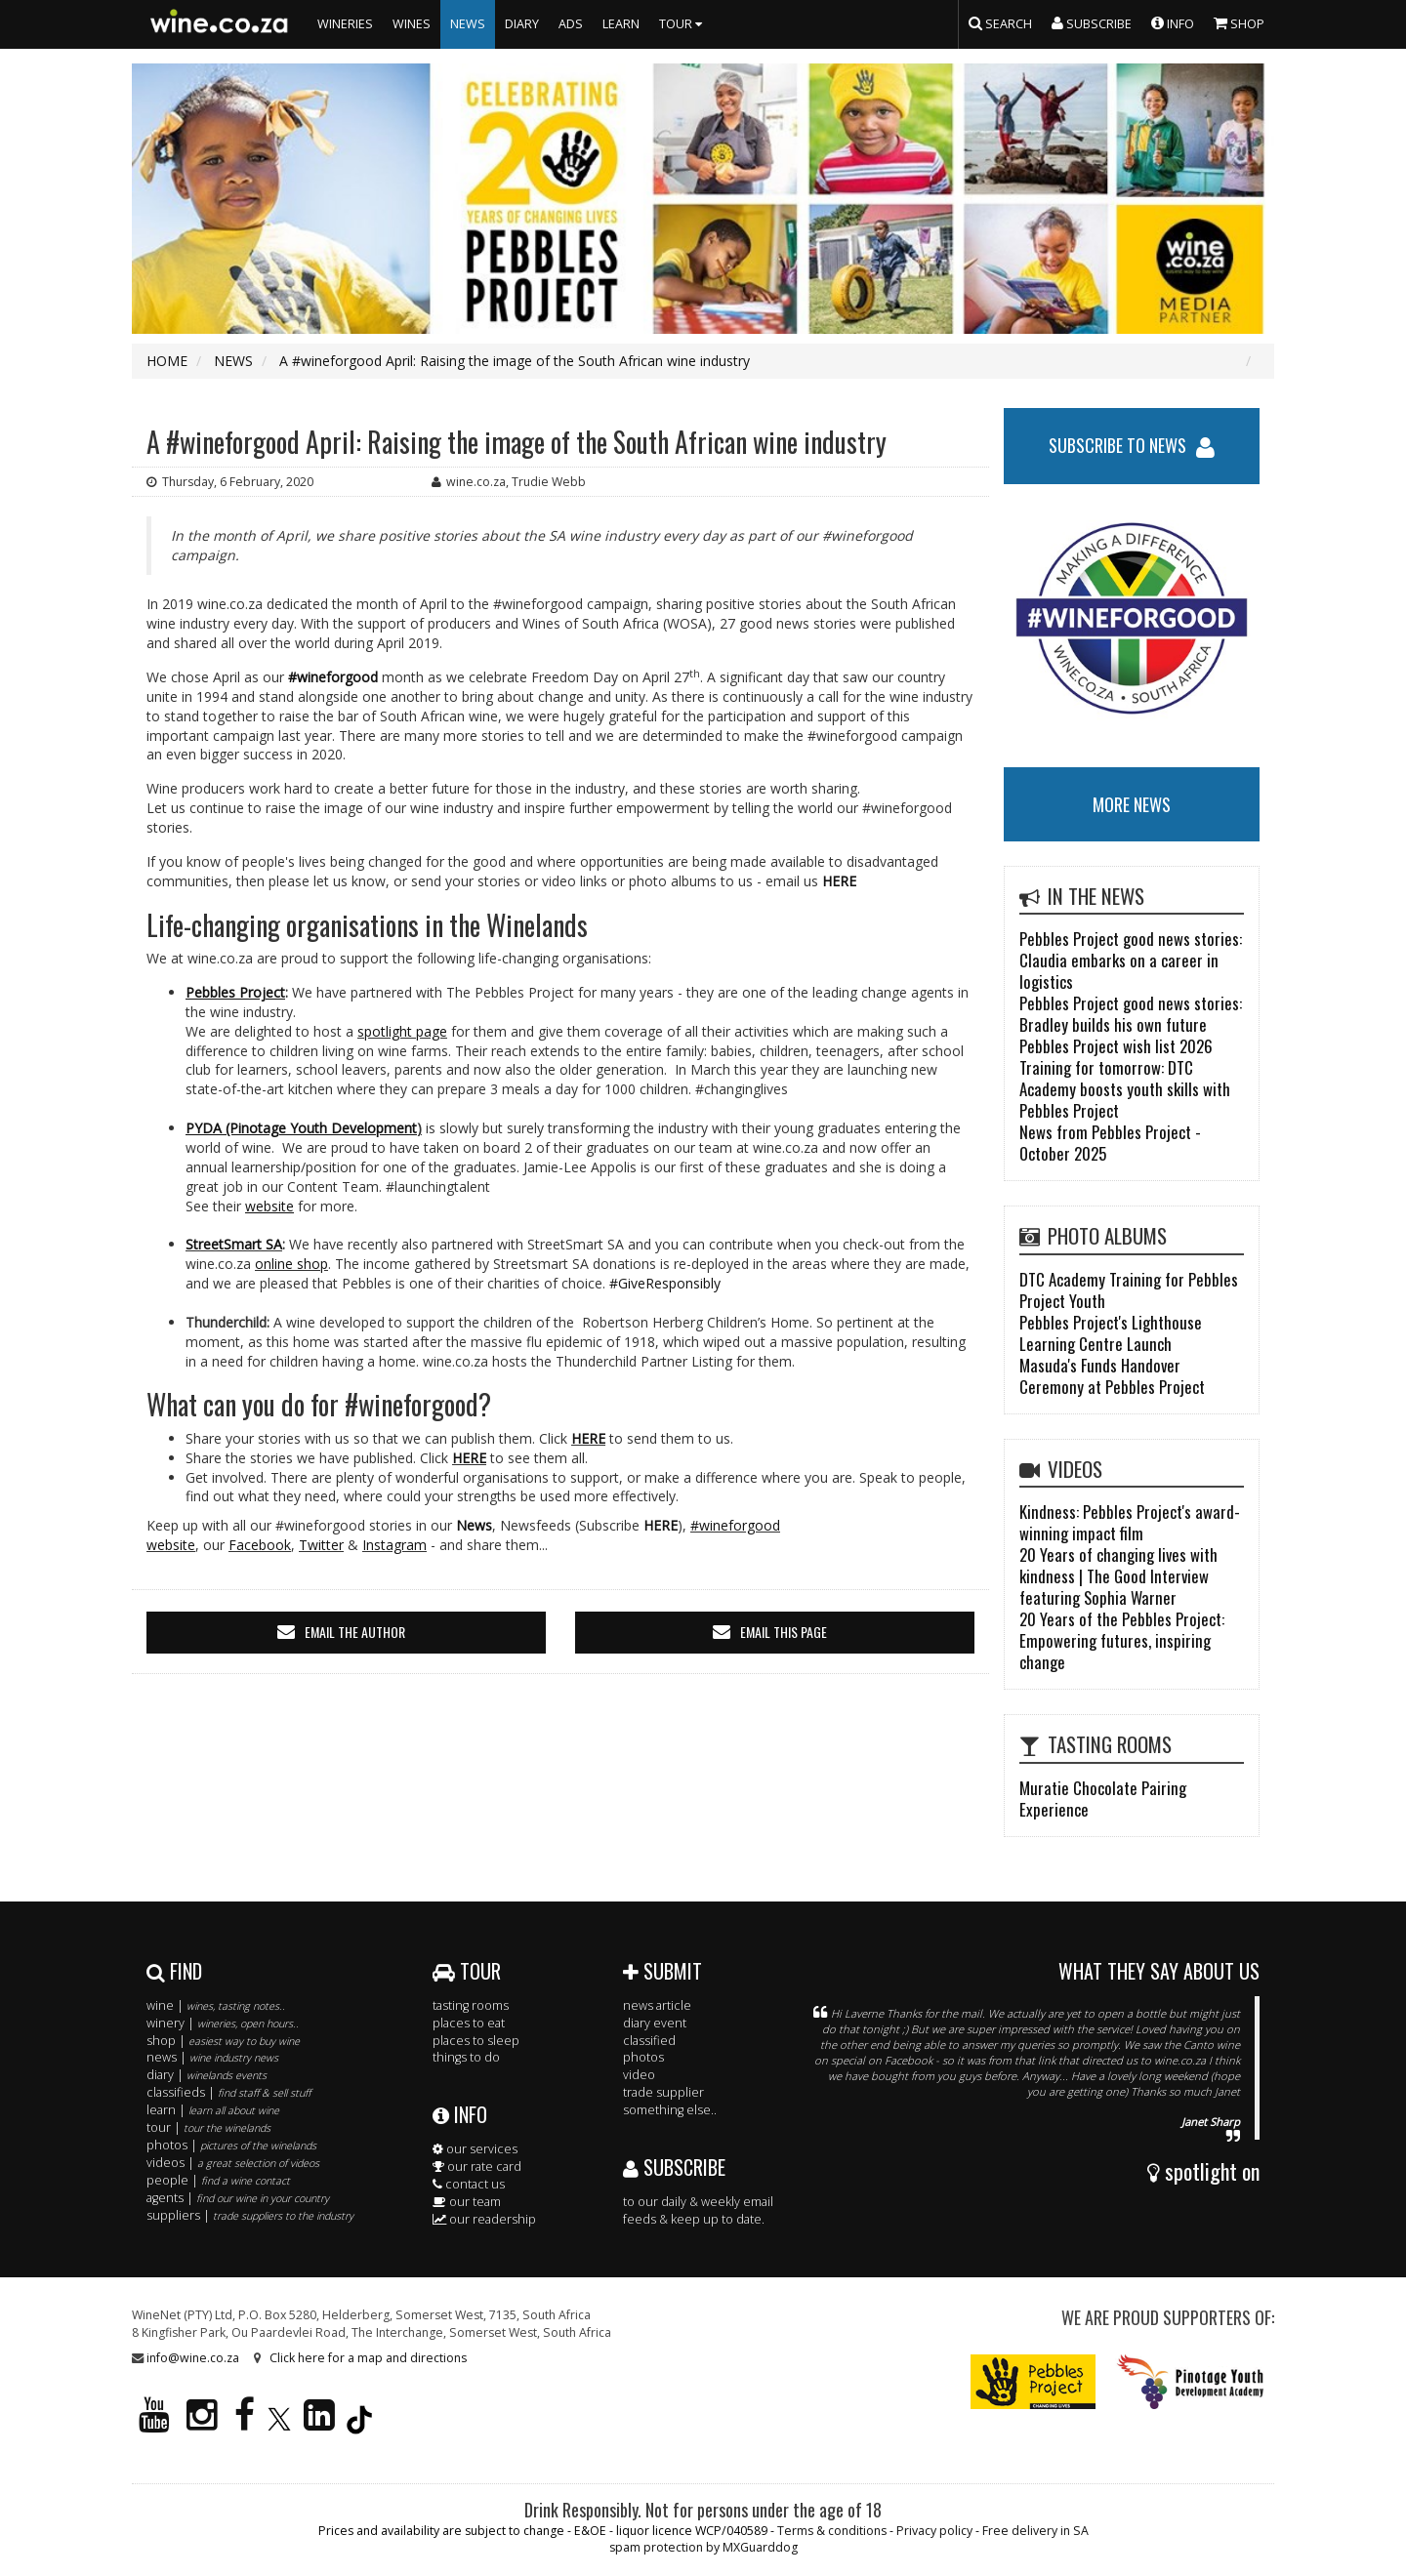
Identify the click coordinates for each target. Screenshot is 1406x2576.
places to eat (469, 2023)
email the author (355, 1631)
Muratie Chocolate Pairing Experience (1102, 1798)
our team (467, 2201)
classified (649, 2040)
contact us (469, 2184)
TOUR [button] (683, 24)
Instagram (394, 1544)
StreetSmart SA (234, 1244)
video (639, 2074)
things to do (466, 2057)
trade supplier (663, 2092)
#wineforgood (333, 677)
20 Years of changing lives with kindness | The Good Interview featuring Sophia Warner (1118, 1576)
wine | (215, 2005)
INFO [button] (1172, 22)
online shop (291, 1263)
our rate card (477, 2166)
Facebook (259, 1544)
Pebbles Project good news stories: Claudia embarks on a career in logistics (1130, 960)
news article (657, 2005)
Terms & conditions (832, 2530)
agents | (237, 2197)
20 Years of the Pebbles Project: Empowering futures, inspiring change (1121, 1640)
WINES (412, 24)
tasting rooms (471, 2005)
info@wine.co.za (192, 2358)
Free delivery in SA (1035, 2530)
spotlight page (402, 1031)
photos (643, 2057)
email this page (783, 1631)
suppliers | (249, 2215)
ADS (570, 24)
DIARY (522, 24)
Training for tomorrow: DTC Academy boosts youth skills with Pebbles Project (1124, 1089)
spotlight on (1203, 2171)
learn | (212, 2110)
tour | (208, 2127)
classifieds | (228, 2092)
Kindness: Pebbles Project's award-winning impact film (1129, 1522)
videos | (232, 2162)
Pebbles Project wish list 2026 (1116, 1046)
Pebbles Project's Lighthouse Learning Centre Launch (1110, 1333)
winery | (222, 2023)
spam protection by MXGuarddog (703, 2547)
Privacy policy (934, 2530)
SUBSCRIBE (674, 2167)
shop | (223, 2040)
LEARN (621, 24)
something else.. (670, 2110)
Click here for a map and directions (368, 2358)
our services (475, 2149)
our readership (484, 2219)
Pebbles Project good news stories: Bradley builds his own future (1130, 1014)
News (474, 1525)
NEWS (467, 24)
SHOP (1239, 22)
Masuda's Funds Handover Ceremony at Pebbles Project (1112, 1376)
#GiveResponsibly (665, 1283)
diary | (206, 2074)
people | (218, 2180)
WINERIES (345, 24)
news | (212, 2057)
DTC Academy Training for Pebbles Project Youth (1128, 1290)
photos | (231, 2145)
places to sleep (476, 2040)
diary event (654, 2023)
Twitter (321, 1544)
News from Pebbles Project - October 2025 (1110, 1142)
